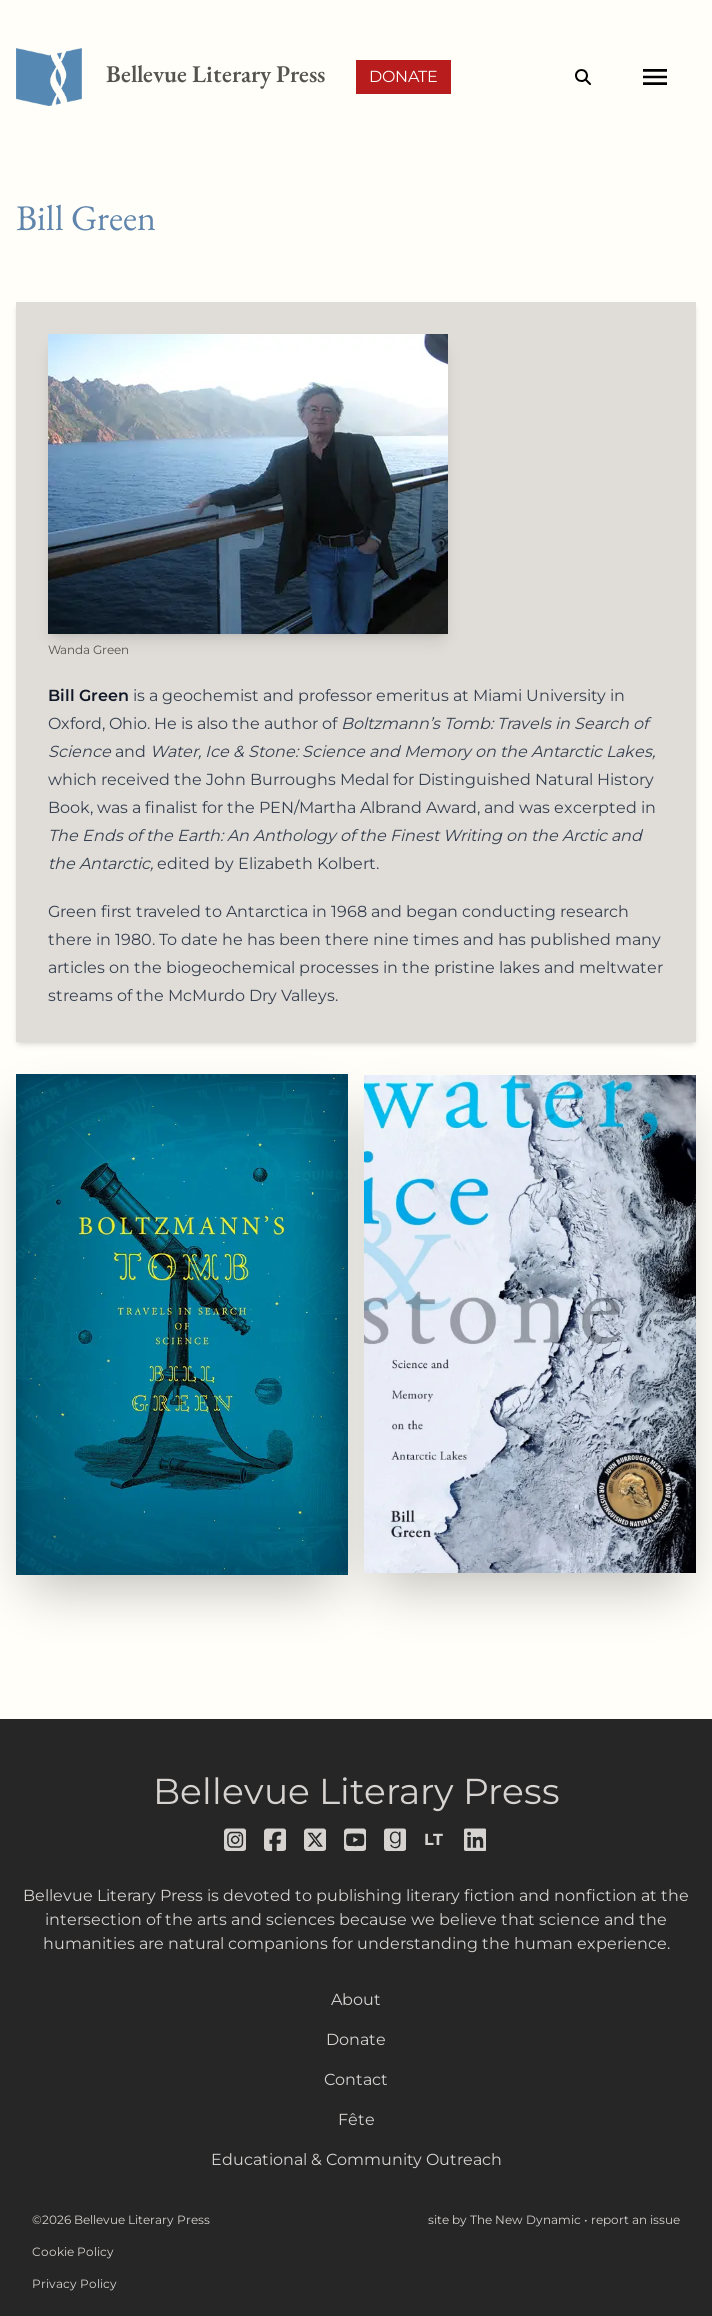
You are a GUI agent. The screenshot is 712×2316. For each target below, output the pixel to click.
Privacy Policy (74, 2283)
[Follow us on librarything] (436, 1840)
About (356, 1999)
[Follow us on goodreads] (396, 1840)
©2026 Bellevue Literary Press (121, 2219)
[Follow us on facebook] (276, 1840)
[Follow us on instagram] (236, 1840)
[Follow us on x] (316, 1840)
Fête (356, 2119)
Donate (403, 76)
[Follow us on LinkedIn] (476, 1840)
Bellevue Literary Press (356, 1791)
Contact (356, 2079)
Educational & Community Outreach (356, 2159)
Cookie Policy (73, 2251)
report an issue (635, 2219)
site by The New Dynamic (506, 2219)
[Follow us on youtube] (356, 1840)
